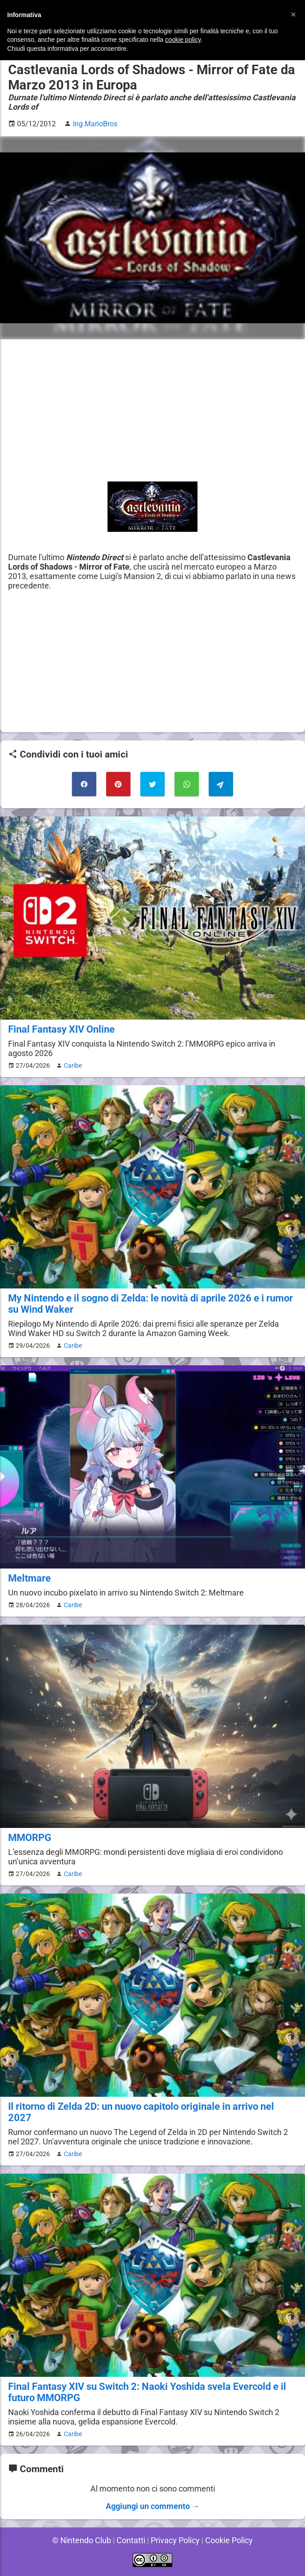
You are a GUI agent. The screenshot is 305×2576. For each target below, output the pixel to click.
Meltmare (29, 1578)
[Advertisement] (152, 410)
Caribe (71, 1065)
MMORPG (29, 1837)
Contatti (130, 2540)
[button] (293, 14)
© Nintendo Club (80, 2540)
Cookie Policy (230, 2540)
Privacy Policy (175, 2540)
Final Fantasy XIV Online (61, 1029)
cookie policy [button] (183, 39)
